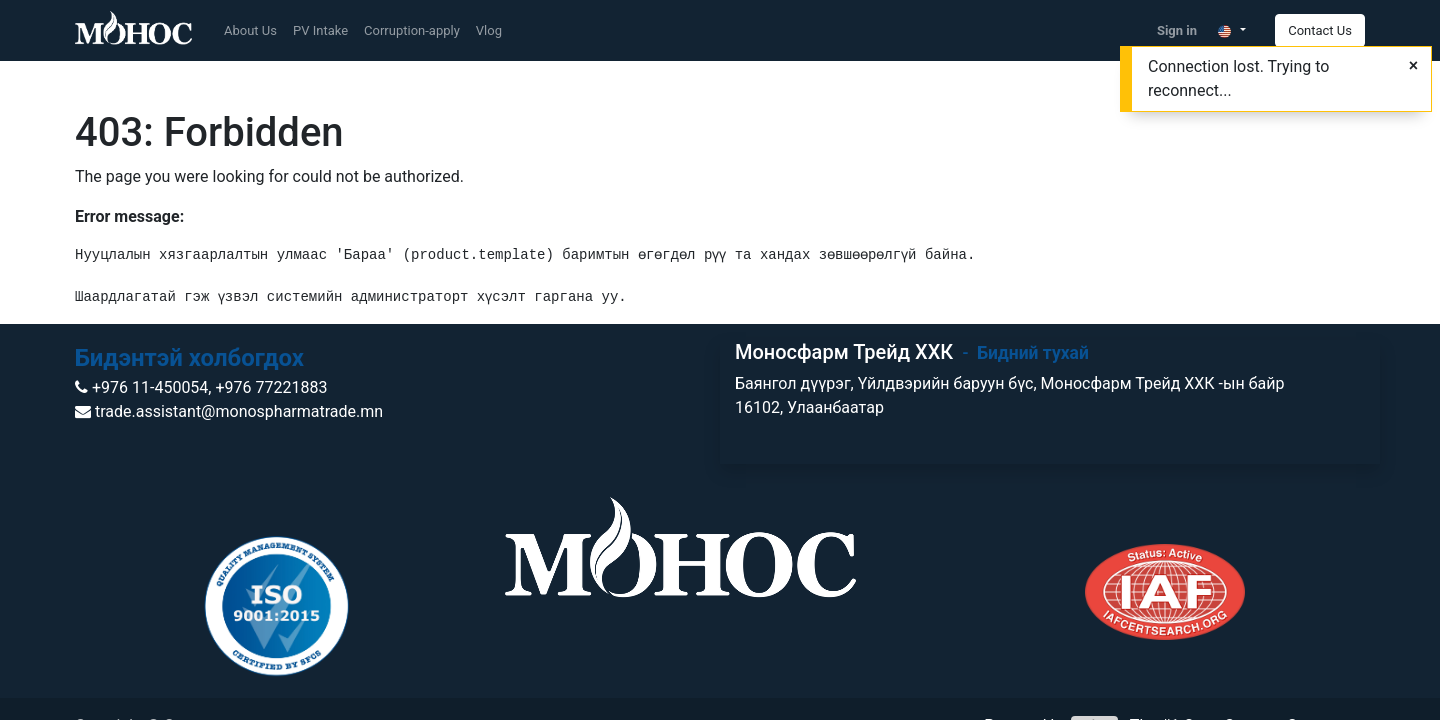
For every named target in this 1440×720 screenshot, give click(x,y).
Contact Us (1320, 30)
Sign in (1177, 30)
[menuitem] (250, 31)
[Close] (1413, 66)
